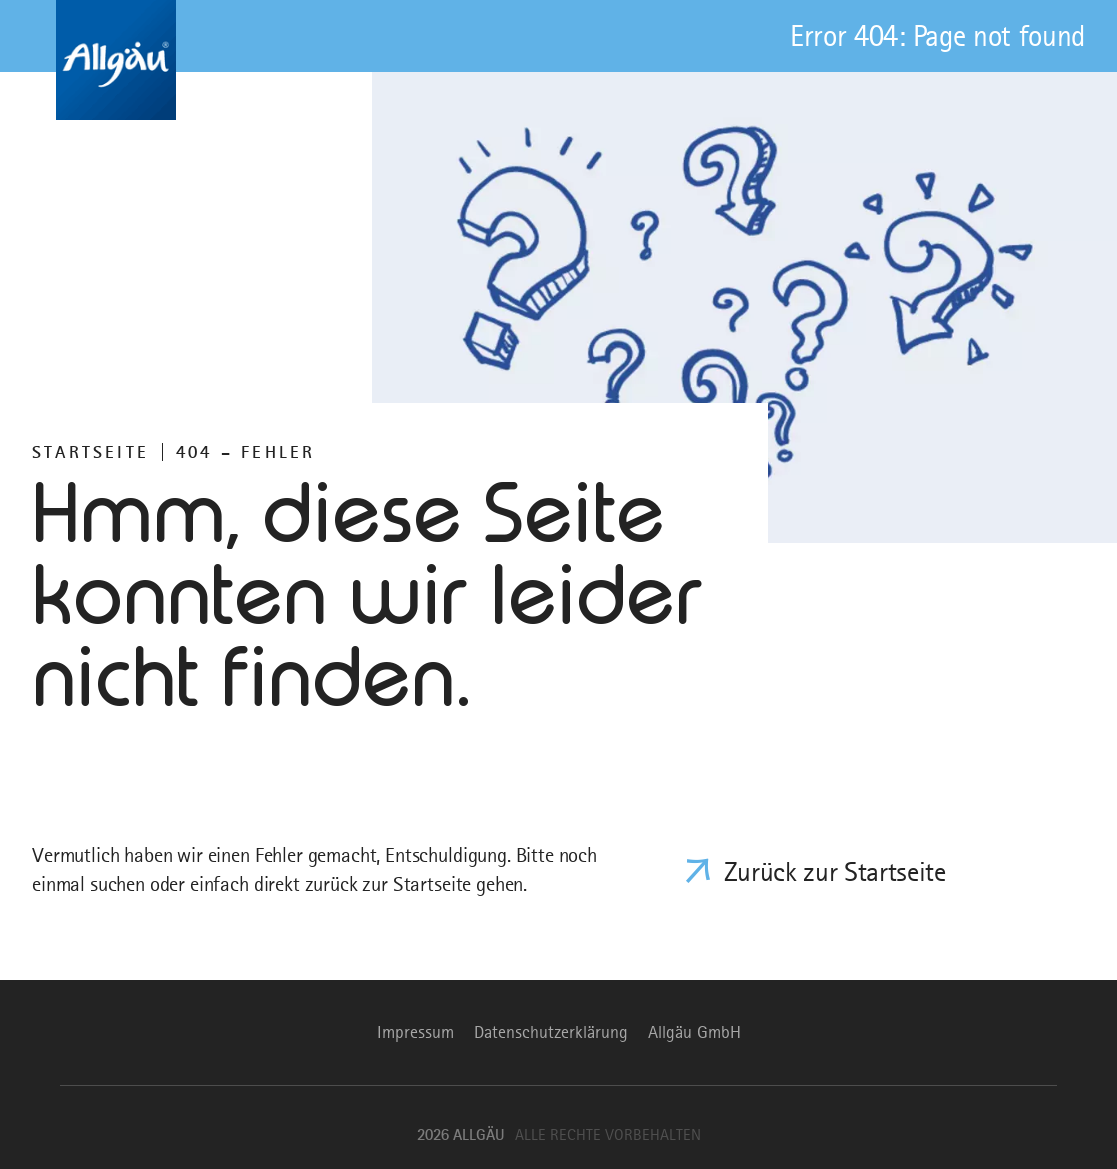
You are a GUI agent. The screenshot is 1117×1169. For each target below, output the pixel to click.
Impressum (415, 1032)
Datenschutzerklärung (551, 1032)
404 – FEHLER (245, 452)
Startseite (90, 452)
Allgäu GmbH (694, 1032)
